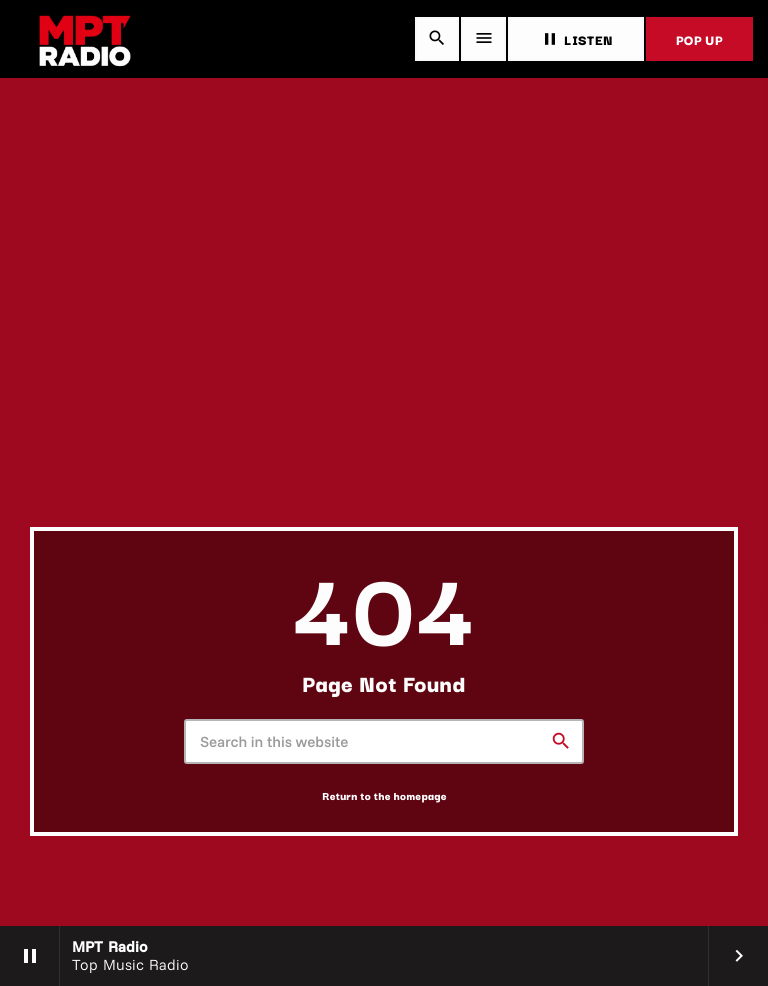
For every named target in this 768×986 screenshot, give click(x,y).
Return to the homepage (384, 795)
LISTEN (576, 39)
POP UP (699, 39)
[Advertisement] (384, 377)
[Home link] (85, 39)
